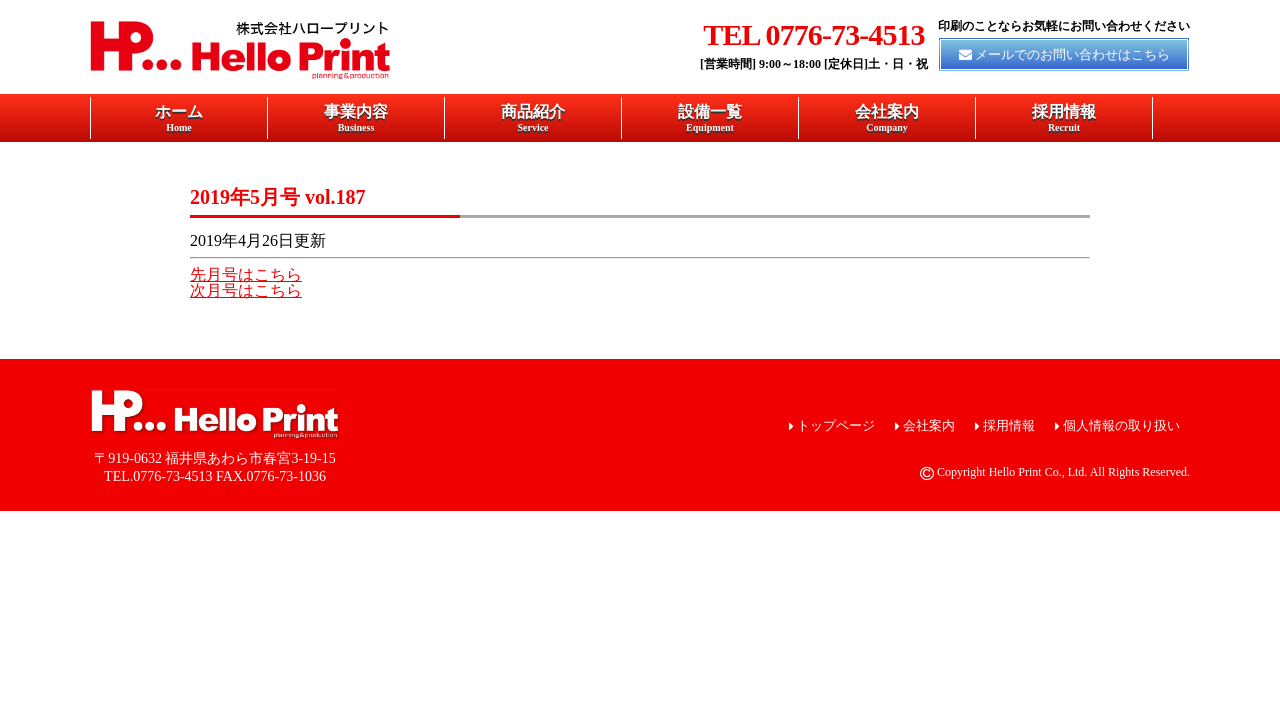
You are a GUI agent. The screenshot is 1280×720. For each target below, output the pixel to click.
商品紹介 (533, 118)
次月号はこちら (246, 290)
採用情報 (1064, 118)
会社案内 (887, 118)
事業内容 (356, 118)
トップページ (836, 425)
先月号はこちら (246, 274)
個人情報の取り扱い (1121, 425)
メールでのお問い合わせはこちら (1072, 54)
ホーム (179, 118)
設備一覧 (710, 118)
